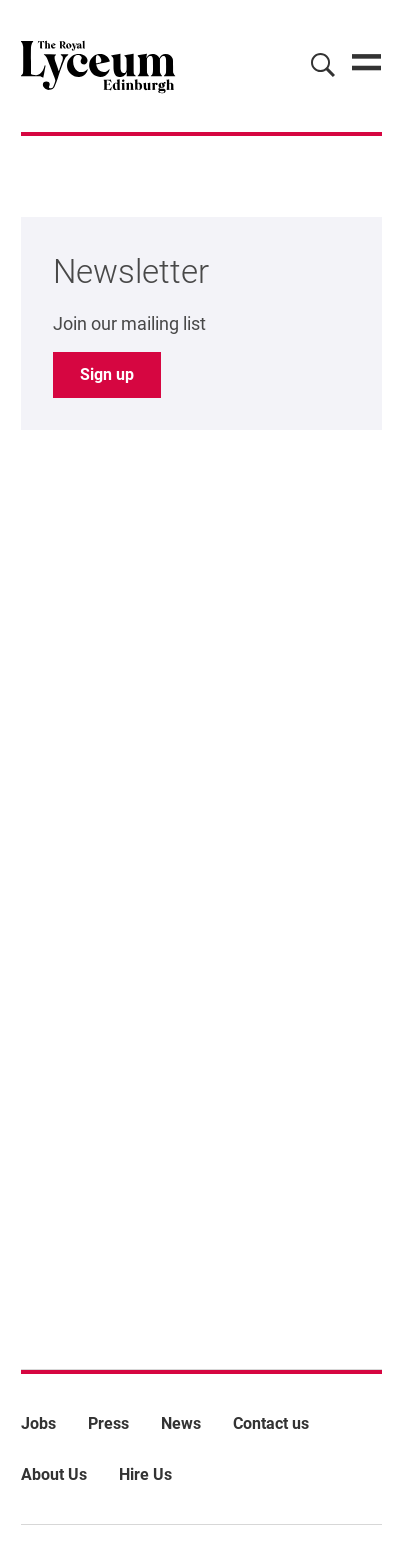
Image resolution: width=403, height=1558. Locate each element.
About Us (54, 1474)
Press (108, 1423)
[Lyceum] (98, 66)
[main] (201, 720)
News (181, 1423)
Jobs (38, 1423)
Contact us (271, 1423)
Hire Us (145, 1474)
